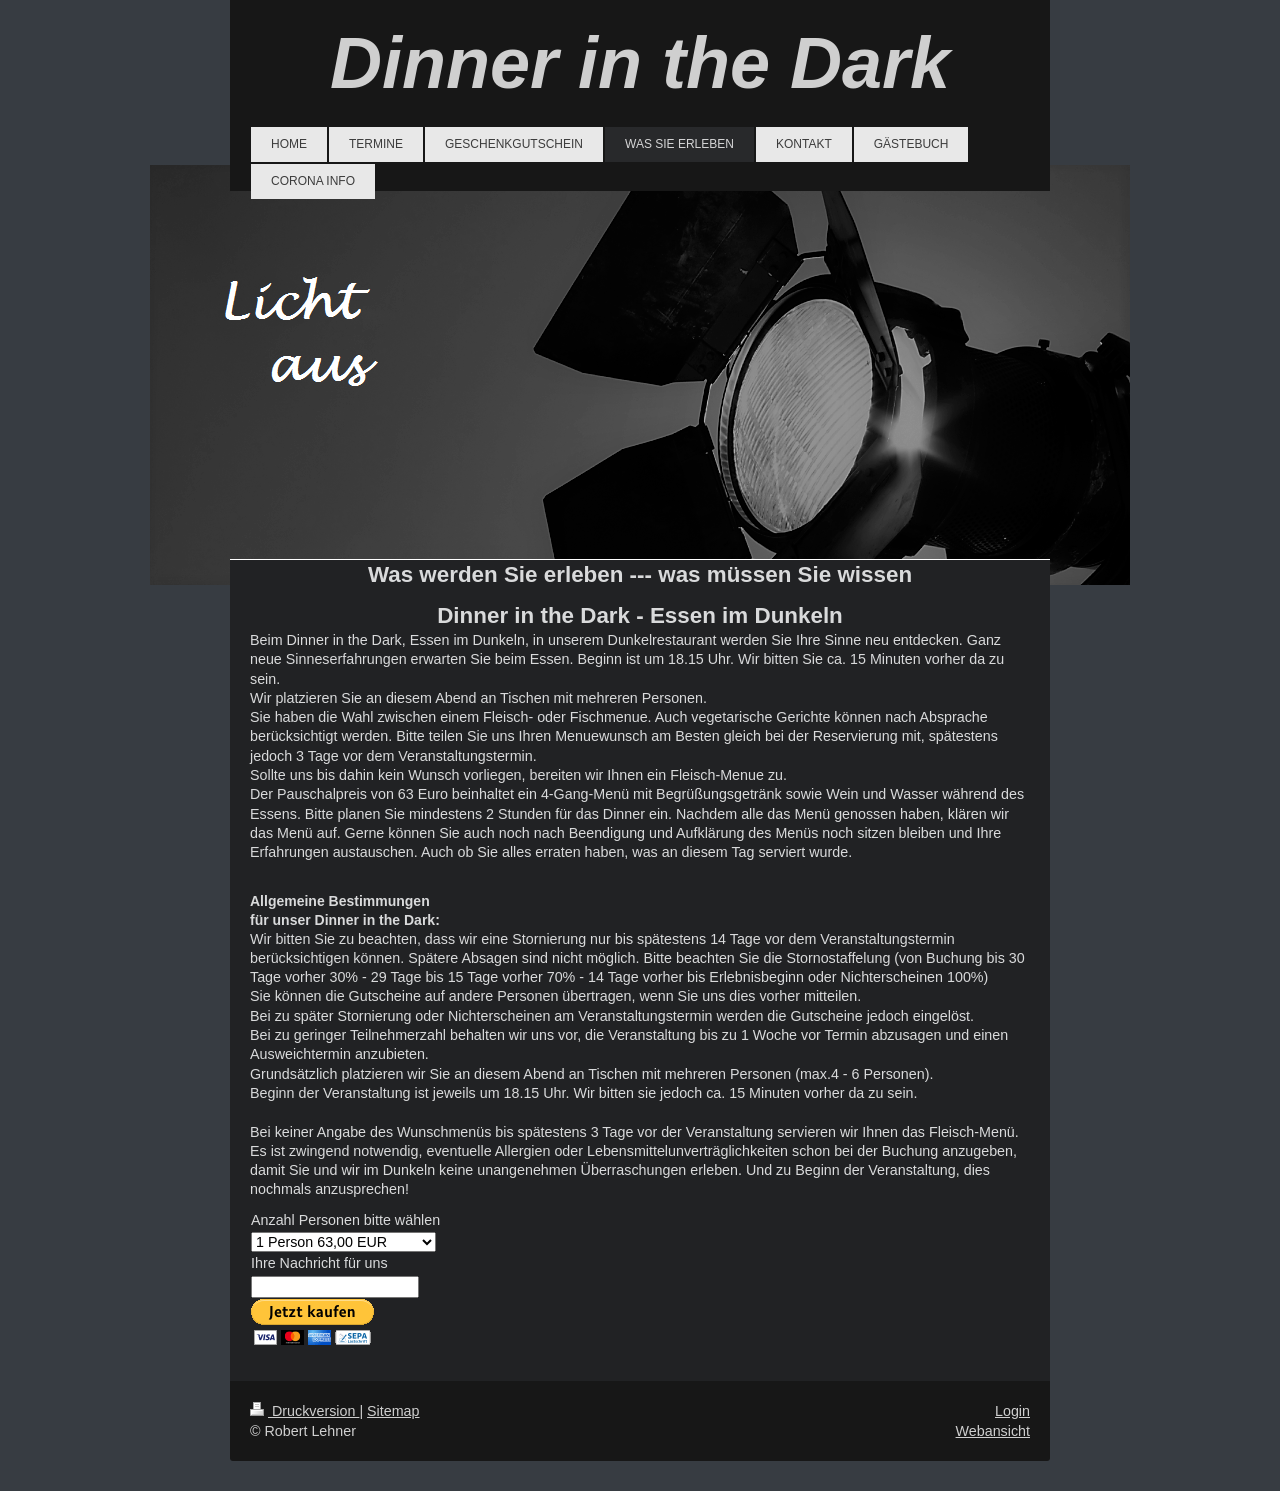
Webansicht (993, 1431)
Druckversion (304, 1411)
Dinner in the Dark (640, 63)
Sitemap (393, 1411)
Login (1012, 1411)
